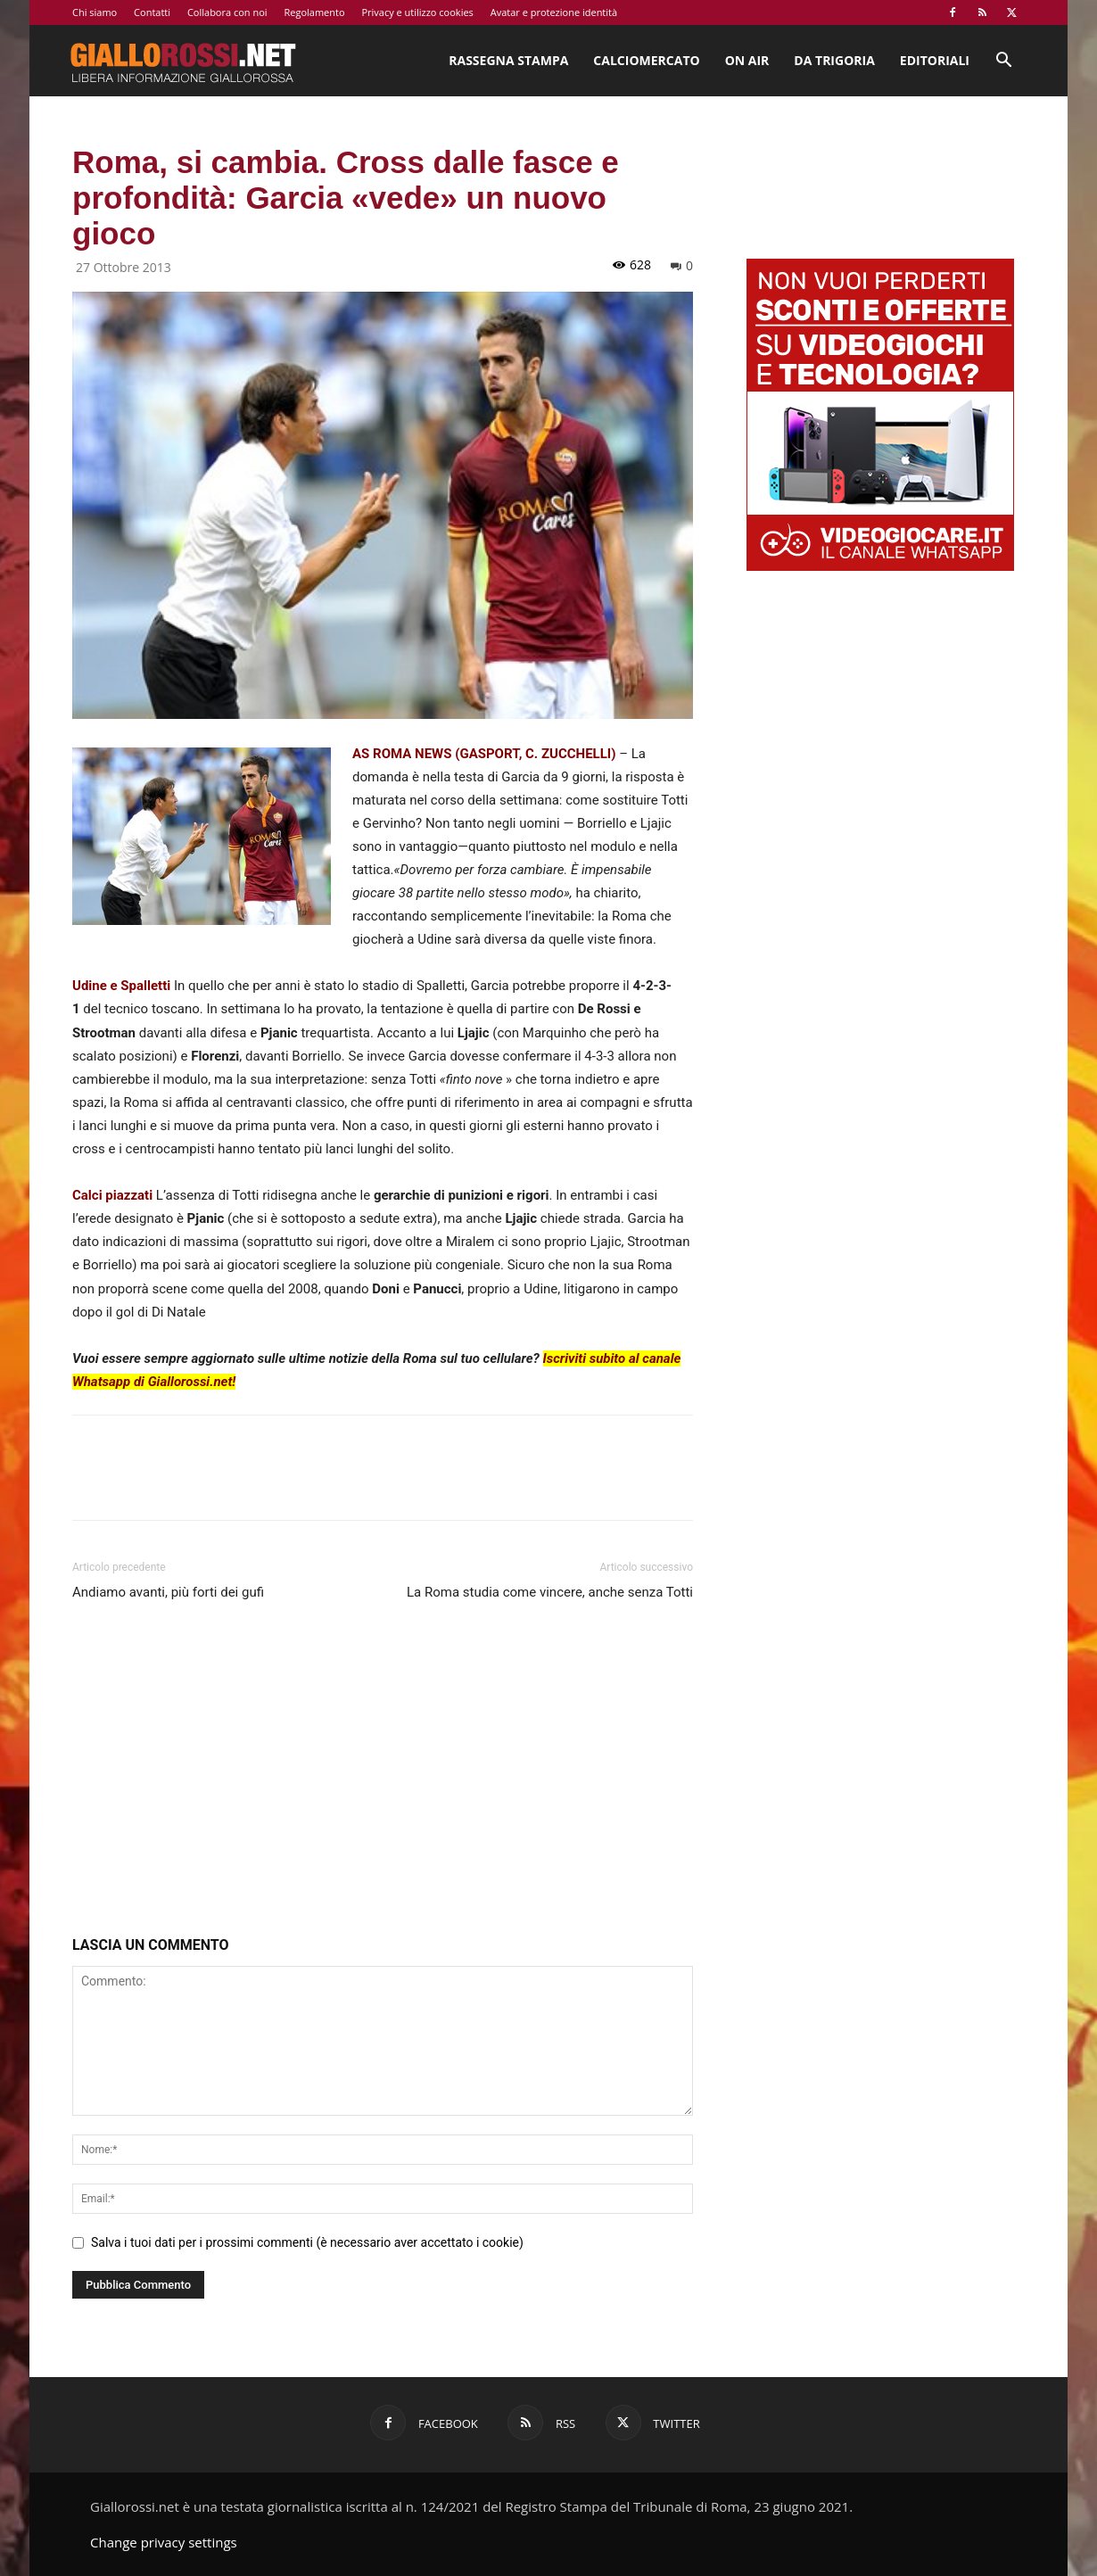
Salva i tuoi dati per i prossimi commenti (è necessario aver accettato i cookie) (307, 2242)
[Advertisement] (382, 1772)
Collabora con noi (227, 12)
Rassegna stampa (508, 60)
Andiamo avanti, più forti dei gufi (168, 1592)
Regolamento (314, 12)
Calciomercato (646, 60)
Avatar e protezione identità (554, 12)
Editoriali (934, 60)
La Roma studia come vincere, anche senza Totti (550, 1592)
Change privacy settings (163, 2542)
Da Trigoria (834, 60)
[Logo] (183, 60)
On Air (747, 60)
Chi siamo (94, 12)
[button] (1003, 62)
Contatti (152, 12)
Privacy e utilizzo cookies (417, 12)
